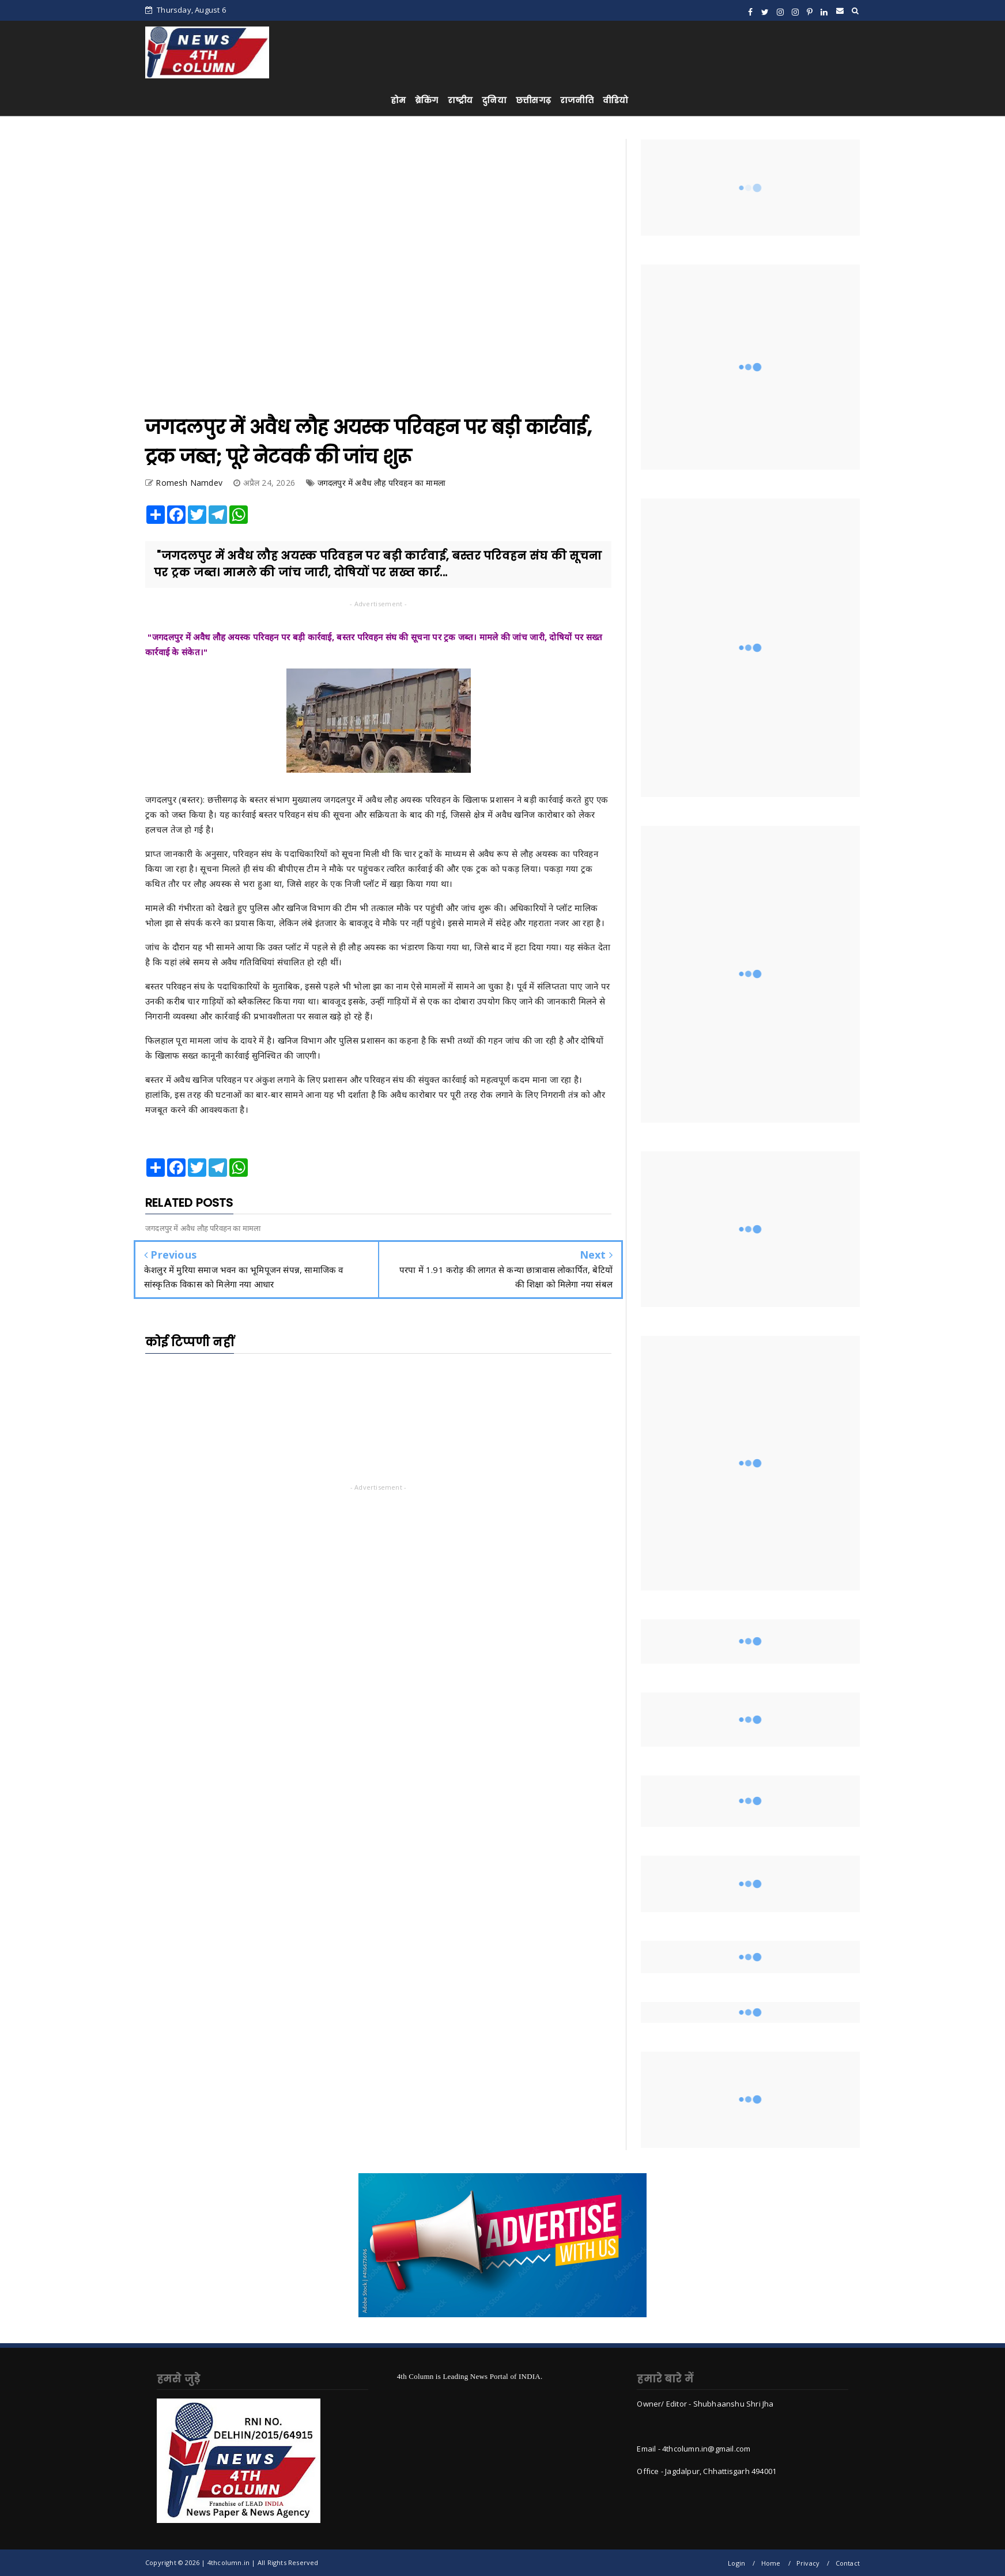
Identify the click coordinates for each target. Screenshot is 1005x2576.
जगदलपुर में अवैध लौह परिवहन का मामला (381, 482)
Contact (848, 2563)
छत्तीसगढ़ (533, 100)
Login (736, 2563)
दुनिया (494, 100)
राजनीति (577, 100)
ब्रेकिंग (427, 100)
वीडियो (616, 100)
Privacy (807, 2563)
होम (398, 100)
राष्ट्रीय (460, 100)
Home (771, 2563)
